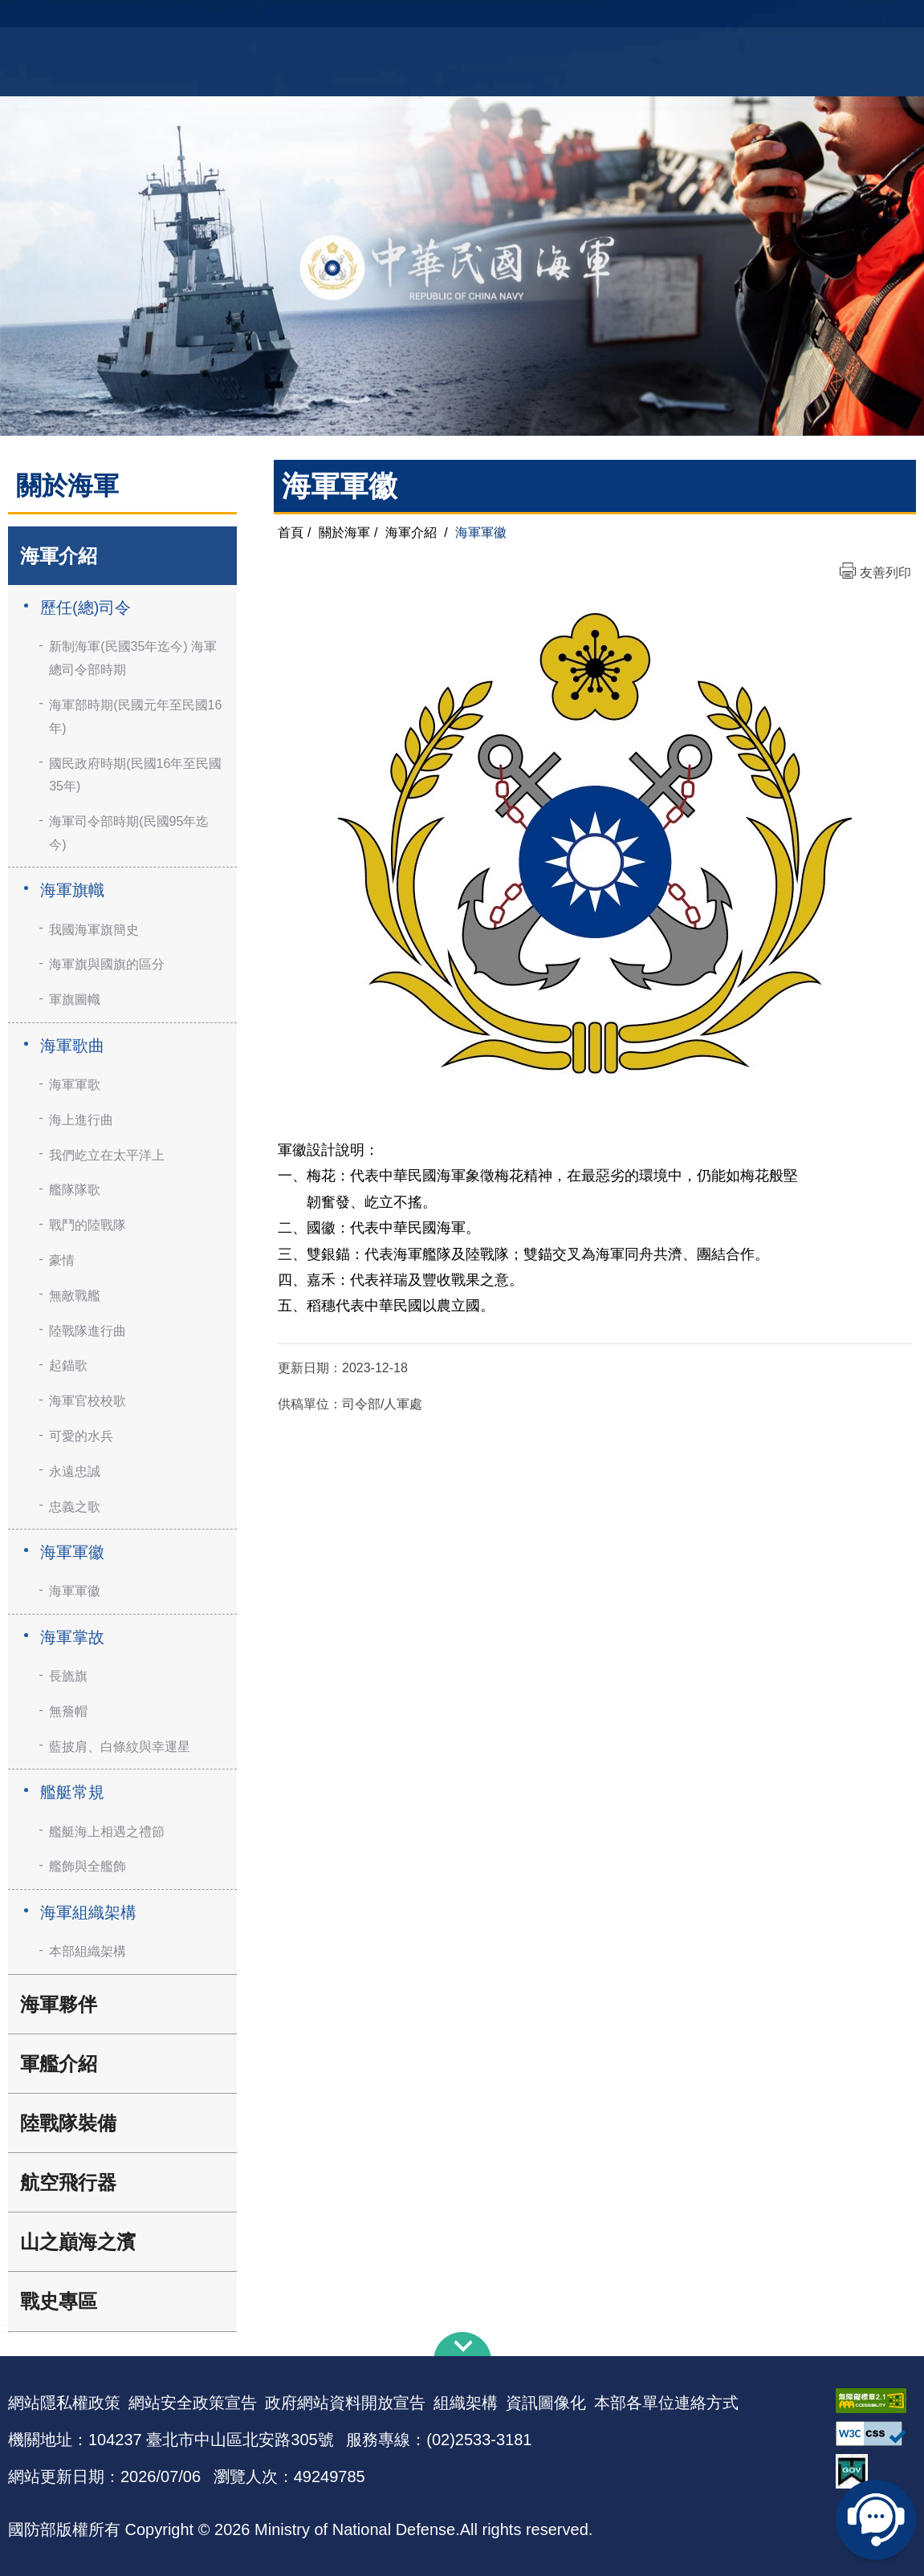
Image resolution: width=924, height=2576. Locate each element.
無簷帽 (68, 1711)
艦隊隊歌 (74, 1190)
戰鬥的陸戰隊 (87, 1225)
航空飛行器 (68, 2182)
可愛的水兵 (81, 1436)
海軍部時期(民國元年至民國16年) (135, 716)
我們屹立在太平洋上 (107, 1155)
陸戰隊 (852, 20)
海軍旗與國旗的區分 (107, 964)
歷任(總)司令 (85, 607)
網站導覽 (456, 20)
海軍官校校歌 (87, 1401)
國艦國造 (803, 20)
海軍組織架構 (88, 1912)
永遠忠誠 (74, 1471)
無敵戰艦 (74, 1295)
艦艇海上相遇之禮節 (107, 1832)
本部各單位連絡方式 (666, 2402)
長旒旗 (68, 1676)
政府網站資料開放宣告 (345, 2402)
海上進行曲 (81, 1120)
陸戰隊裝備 (68, 2123)
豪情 (62, 1260)
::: (5, 2327)
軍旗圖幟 (74, 999)
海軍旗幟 (72, 890)
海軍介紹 (58, 556)
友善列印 (885, 572)
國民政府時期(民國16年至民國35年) (135, 775)
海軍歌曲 (72, 1045)
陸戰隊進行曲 (87, 1331)
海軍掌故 (72, 1637)
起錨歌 (68, 1365)
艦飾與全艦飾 (87, 1866)
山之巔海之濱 (78, 2242)
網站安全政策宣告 (192, 2402)
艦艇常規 (72, 1792)
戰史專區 (58, 2301)
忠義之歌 (74, 1507)
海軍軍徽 (72, 1552)
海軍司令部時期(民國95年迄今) (129, 833)
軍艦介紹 (58, 2063)
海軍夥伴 (58, 2004)
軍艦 (761, 20)
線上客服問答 (876, 2520)
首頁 (290, 532)
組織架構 (466, 2402)
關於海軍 (344, 532)
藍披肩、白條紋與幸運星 (119, 1746)
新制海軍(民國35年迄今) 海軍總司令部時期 (133, 658)
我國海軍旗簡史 (94, 930)
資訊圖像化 (546, 2402)
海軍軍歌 (74, 1084)
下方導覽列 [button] (462, 2344)
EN (494, 20)
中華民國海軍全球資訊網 (226, 21)
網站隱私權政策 (64, 2402)
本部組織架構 (87, 1951)
